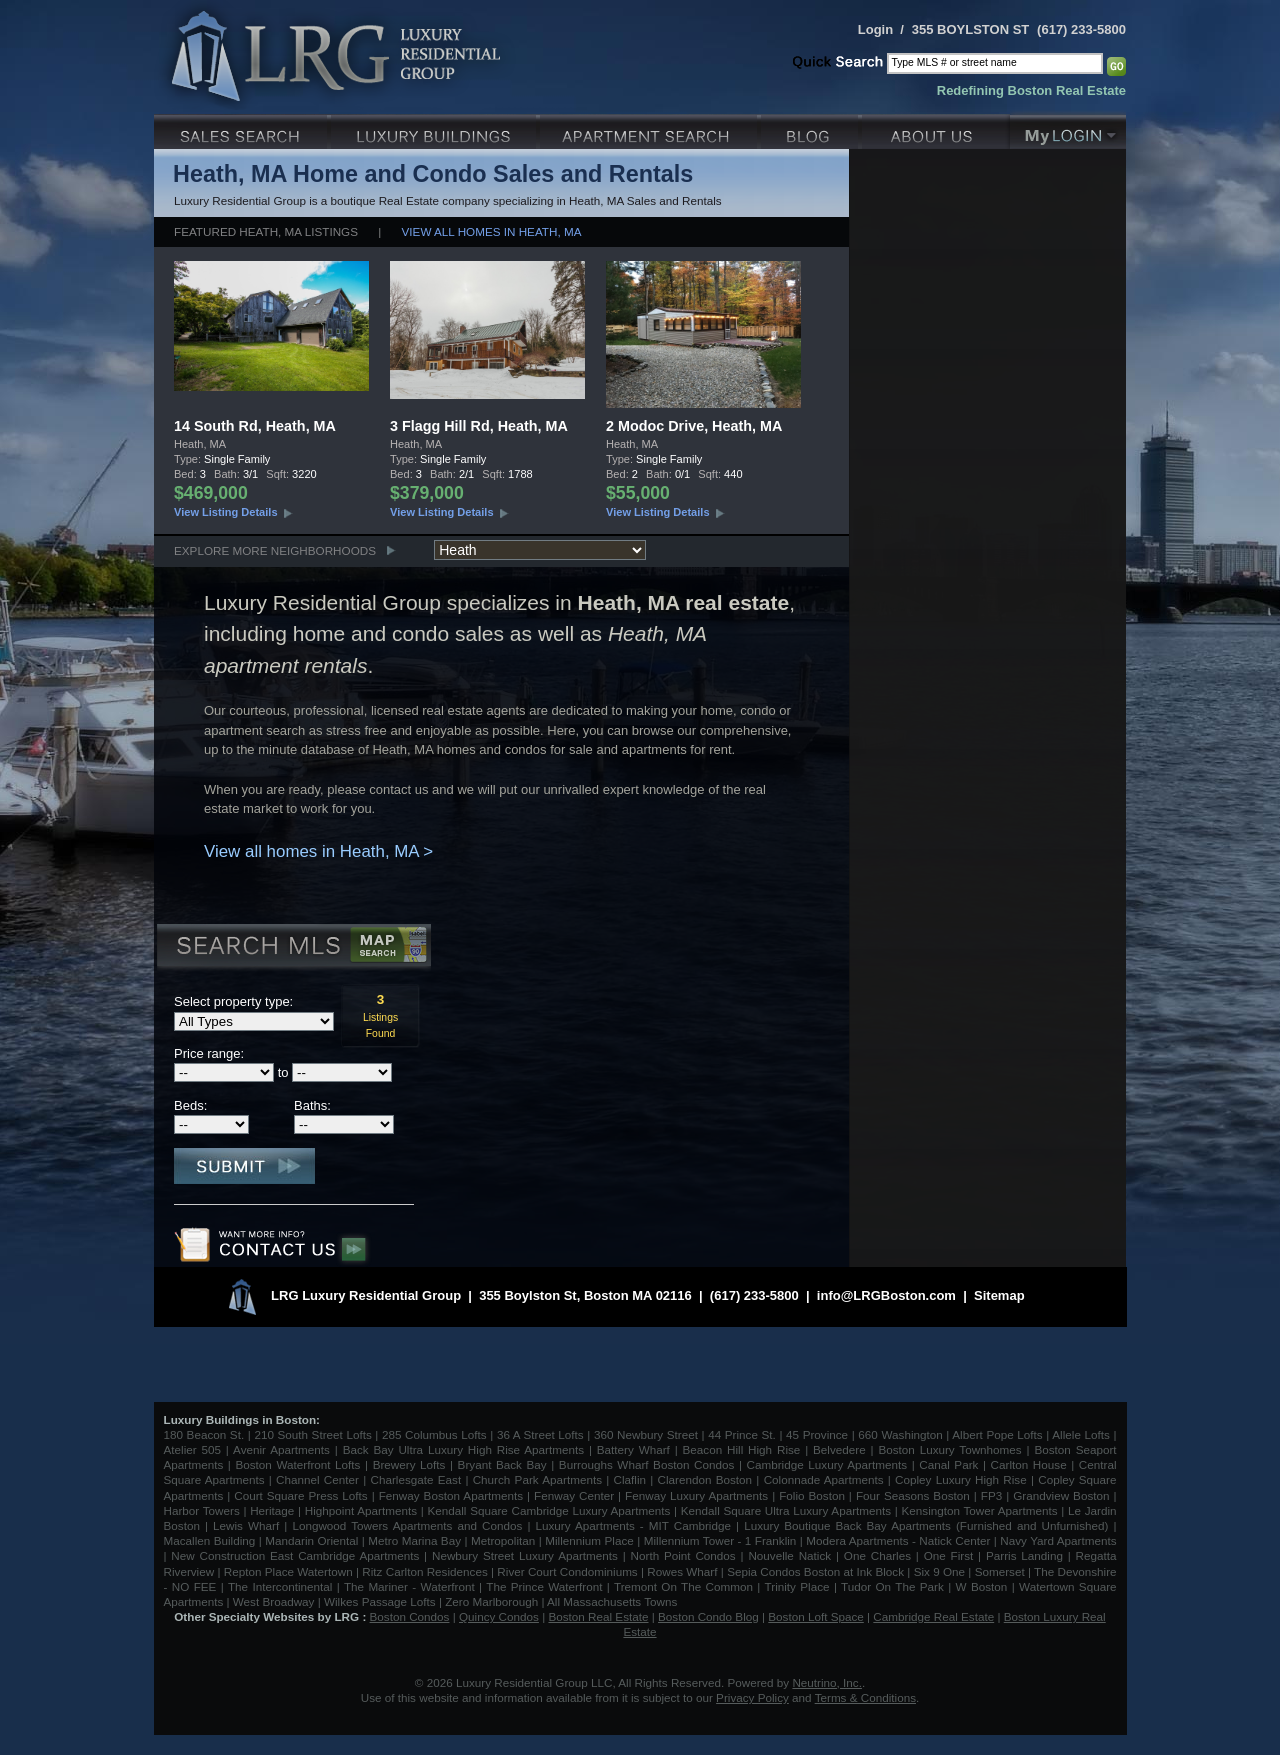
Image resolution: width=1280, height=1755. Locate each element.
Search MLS (292, 948)
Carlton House (1029, 1464)
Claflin (632, 1479)
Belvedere (839, 1449)
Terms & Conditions (865, 1697)
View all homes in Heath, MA (492, 231)
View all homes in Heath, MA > (318, 851)
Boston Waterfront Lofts (297, 1464)
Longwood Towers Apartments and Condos (407, 1525)
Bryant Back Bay (502, 1464)
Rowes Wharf (682, 1571)
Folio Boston (812, 1495)
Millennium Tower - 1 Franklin (720, 1540)
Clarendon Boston (705, 1479)
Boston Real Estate (598, 1616)
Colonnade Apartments (824, 1479)
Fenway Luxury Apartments (696, 1495)
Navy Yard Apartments (1058, 1540)
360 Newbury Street (646, 1434)
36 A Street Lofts (540, 1434)
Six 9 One (939, 1571)
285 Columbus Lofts (434, 1434)
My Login (1068, 129)
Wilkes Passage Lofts (380, 1601)
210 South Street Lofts (312, 1434)
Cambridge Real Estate (933, 1616)
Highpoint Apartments (363, 1510)
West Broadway (274, 1601)
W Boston (984, 1586)
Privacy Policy (752, 1697)
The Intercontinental (280, 1586)
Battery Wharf (633, 1449)
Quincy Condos (499, 1616)
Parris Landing (1024, 1555)
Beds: (190, 1105)
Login (875, 29)
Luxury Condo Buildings (435, 129)
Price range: (209, 1053)
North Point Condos (683, 1555)
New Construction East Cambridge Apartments (295, 1555)
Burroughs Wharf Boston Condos (647, 1464)
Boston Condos (410, 1616)
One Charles (877, 1555)
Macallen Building (210, 1540)
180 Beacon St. (204, 1434)
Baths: (312, 1105)
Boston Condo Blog (708, 1616)
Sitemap (999, 1295)
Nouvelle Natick (789, 1555)
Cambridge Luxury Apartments (827, 1464)
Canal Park (948, 1464)
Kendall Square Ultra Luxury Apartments (786, 1510)
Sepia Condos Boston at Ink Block (815, 1571)
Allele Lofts (1081, 1434)
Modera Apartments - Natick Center (898, 1540)
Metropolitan (505, 1540)
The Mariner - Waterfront (409, 1586)
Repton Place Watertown (288, 1571)
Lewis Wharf (246, 1525)
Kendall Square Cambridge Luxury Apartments (550, 1510)
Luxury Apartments (650, 129)
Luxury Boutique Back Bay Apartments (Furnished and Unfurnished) (926, 1525)
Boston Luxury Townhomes (949, 1449)
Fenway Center (574, 1495)
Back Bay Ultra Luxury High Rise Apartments (463, 1449)
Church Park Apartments (537, 1479)
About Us (936, 129)
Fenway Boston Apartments (451, 1495)
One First (949, 1555)
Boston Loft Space (816, 1616)
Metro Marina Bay (414, 1540)
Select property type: (233, 1001)
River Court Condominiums (567, 1571)
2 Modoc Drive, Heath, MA (694, 426)
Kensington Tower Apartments (980, 1510)
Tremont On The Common (683, 1586)
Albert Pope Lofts (997, 1434)
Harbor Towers (202, 1510)
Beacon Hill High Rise (742, 1449)
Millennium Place (589, 1540)
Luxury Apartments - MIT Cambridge (633, 1525)
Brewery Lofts (409, 1464)
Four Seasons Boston (915, 1495)
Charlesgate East (415, 1479)
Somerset (1000, 1571)
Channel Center (317, 1479)
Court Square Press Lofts (300, 1495)
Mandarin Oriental (311, 1540)
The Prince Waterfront (544, 1586)
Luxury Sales (242, 129)
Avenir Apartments (281, 1449)
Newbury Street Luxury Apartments (525, 1555)
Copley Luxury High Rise (961, 1479)
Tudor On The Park (892, 1586)
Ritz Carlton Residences (424, 1571)
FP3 (993, 1495)
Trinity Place (799, 1586)
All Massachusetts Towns (612, 1601)
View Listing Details (226, 512)
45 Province (817, 1434)
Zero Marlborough (491, 1601)
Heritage (272, 1510)
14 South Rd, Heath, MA (255, 426)
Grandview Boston (1061, 1495)
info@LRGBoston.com (886, 1295)
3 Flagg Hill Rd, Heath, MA (479, 426)
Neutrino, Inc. (827, 1682)
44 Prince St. (742, 1434)
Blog (811, 129)
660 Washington (900, 1434)
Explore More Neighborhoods (275, 550)
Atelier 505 (195, 1449)
